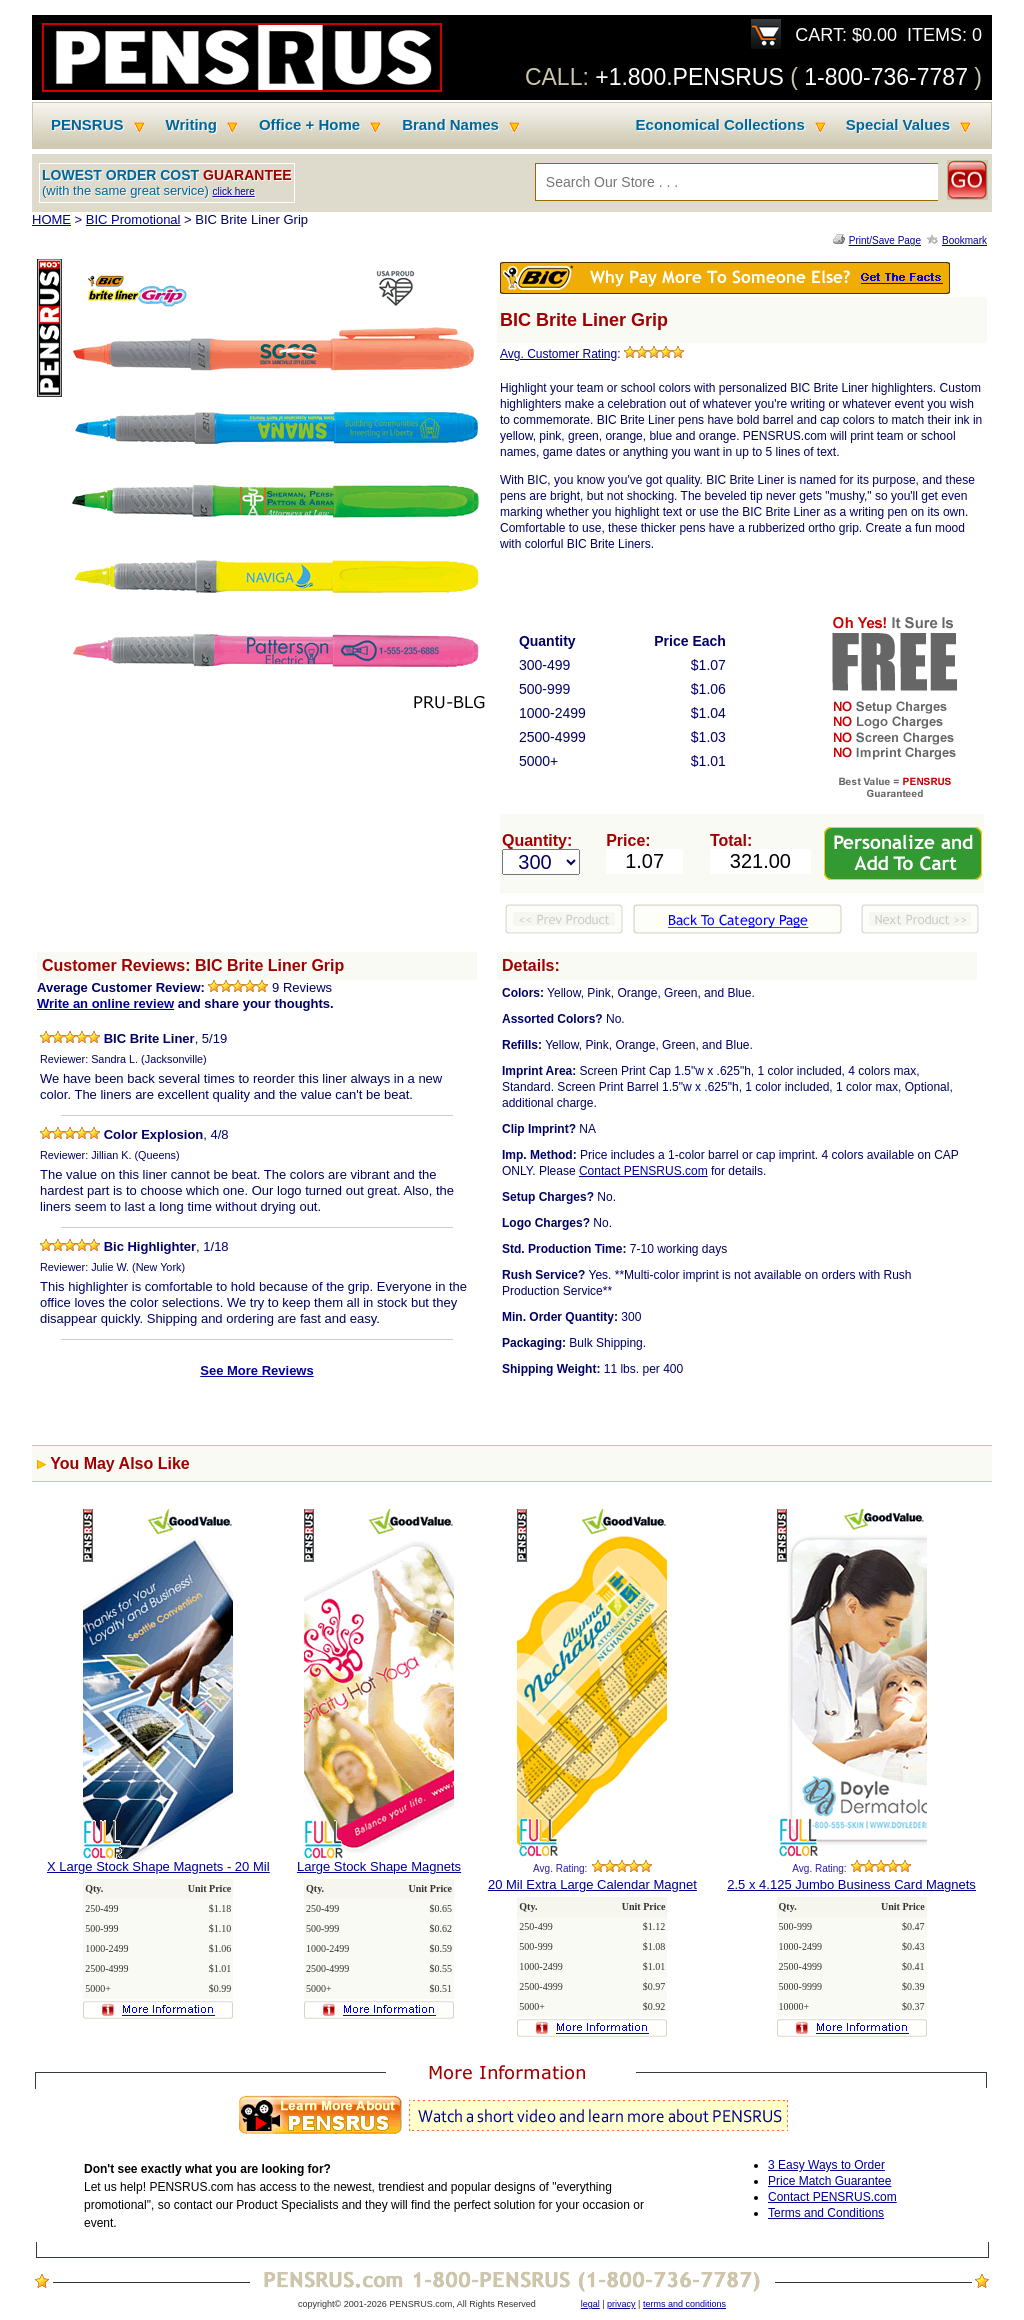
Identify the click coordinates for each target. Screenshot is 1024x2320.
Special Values (898, 125)
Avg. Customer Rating (558, 354)
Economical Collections (720, 125)
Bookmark (964, 240)
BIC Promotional (133, 219)
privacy (621, 2304)
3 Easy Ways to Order (826, 2165)
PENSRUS (87, 125)
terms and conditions (684, 2304)
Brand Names (450, 125)
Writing (191, 125)
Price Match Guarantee (829, 2181)
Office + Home (309, 125)
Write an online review (105, 1003)
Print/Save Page (885, 240)
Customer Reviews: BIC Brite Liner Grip (193, 965)
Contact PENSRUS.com (643, 1171)
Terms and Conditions (826, 2213)
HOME (51, 219)
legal (590, 2304)
